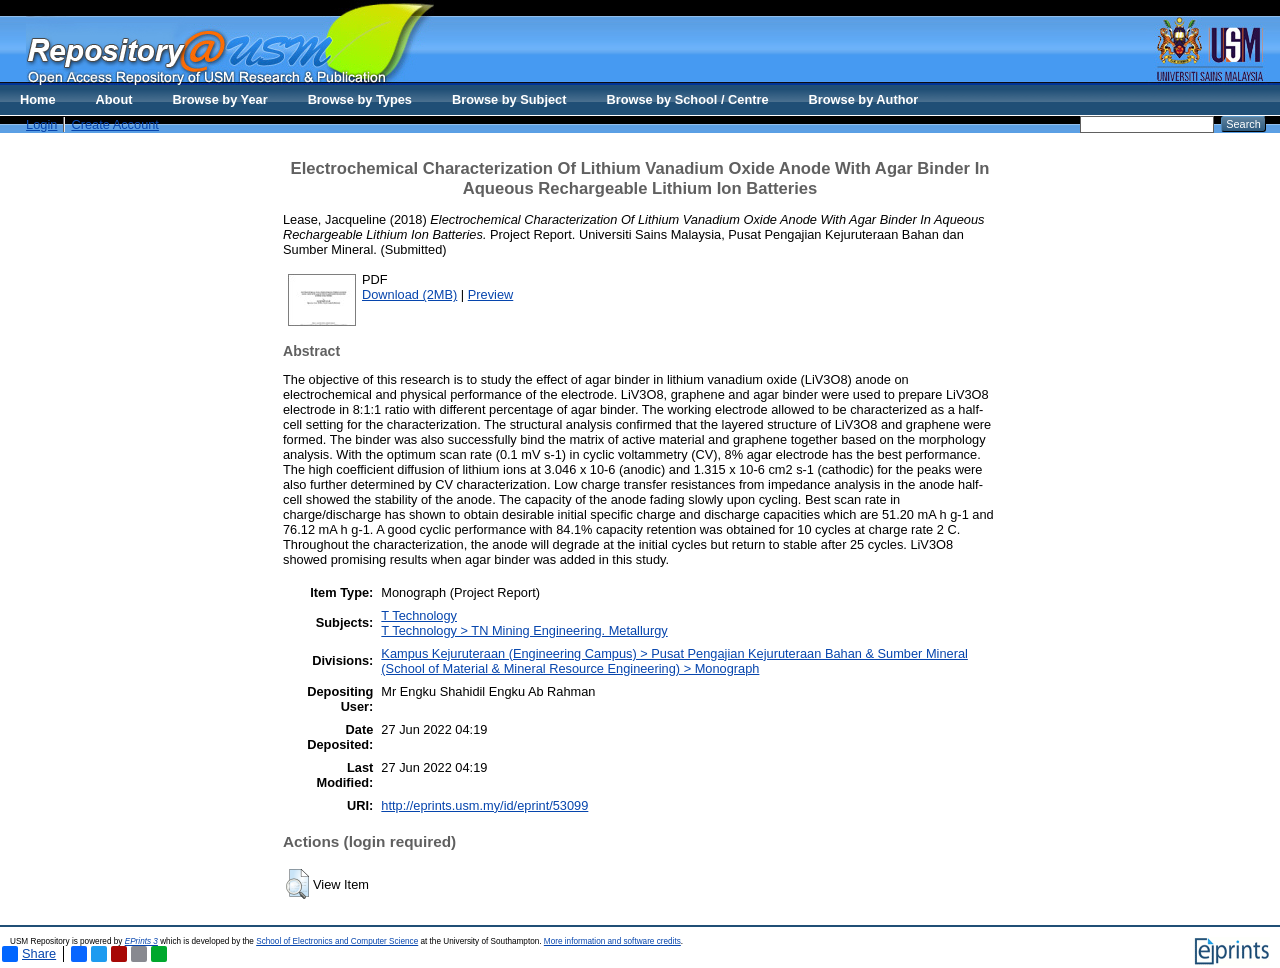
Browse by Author (864, 99)
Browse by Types (360, 99)
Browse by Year (220, 99)
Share (29, 954)
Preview (491, 294)
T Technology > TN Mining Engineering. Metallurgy (524, 630)
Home (38, 99)
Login (41, 124)
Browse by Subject (509, 99)
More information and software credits (612, 941)
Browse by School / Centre (687, 99)
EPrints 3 (141, 941)
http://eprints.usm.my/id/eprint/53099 (484, 805)
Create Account (115, 124)
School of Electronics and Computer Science (337, 941)
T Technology (419, 615)
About (114, 99)
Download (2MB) (409, 294)
